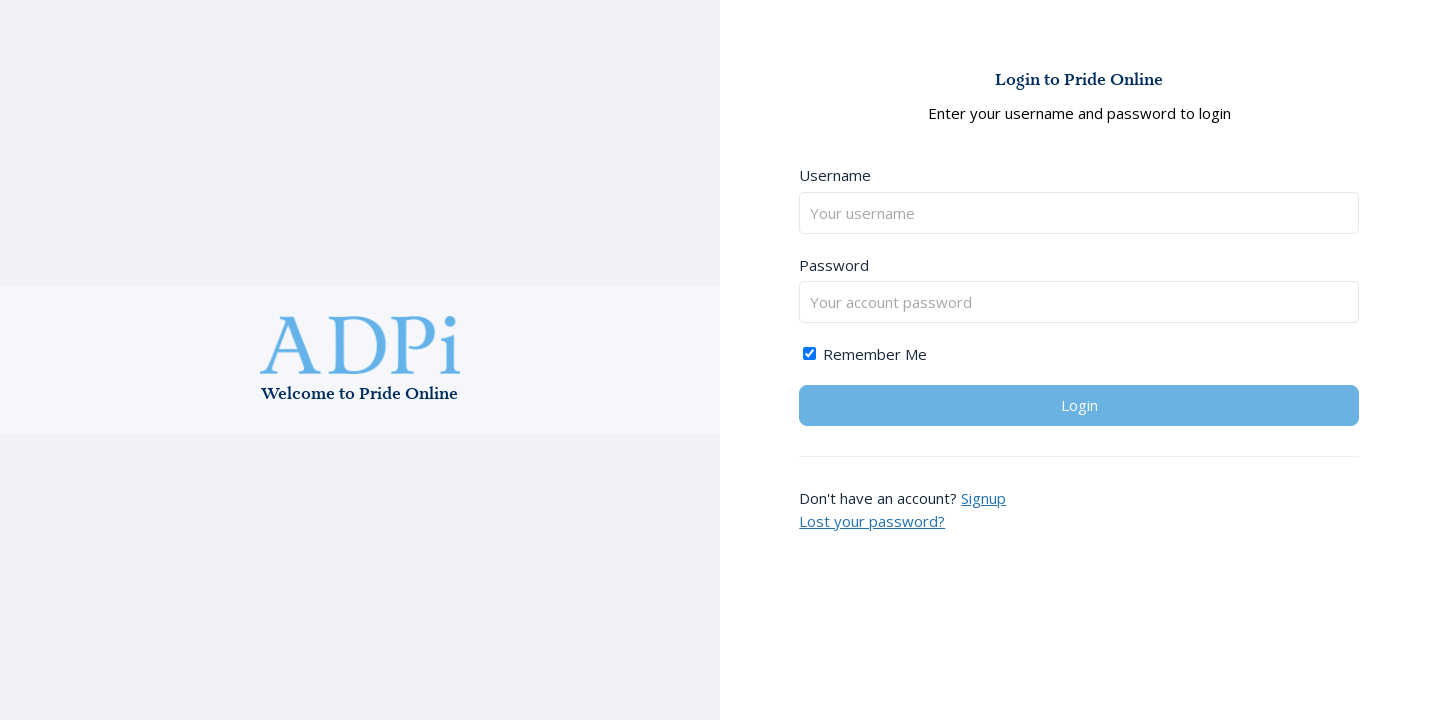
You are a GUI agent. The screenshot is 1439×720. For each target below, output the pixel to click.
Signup (983, 498)
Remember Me (865, 354)
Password (834, 265)
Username (835, 175)
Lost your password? (872, 521)
